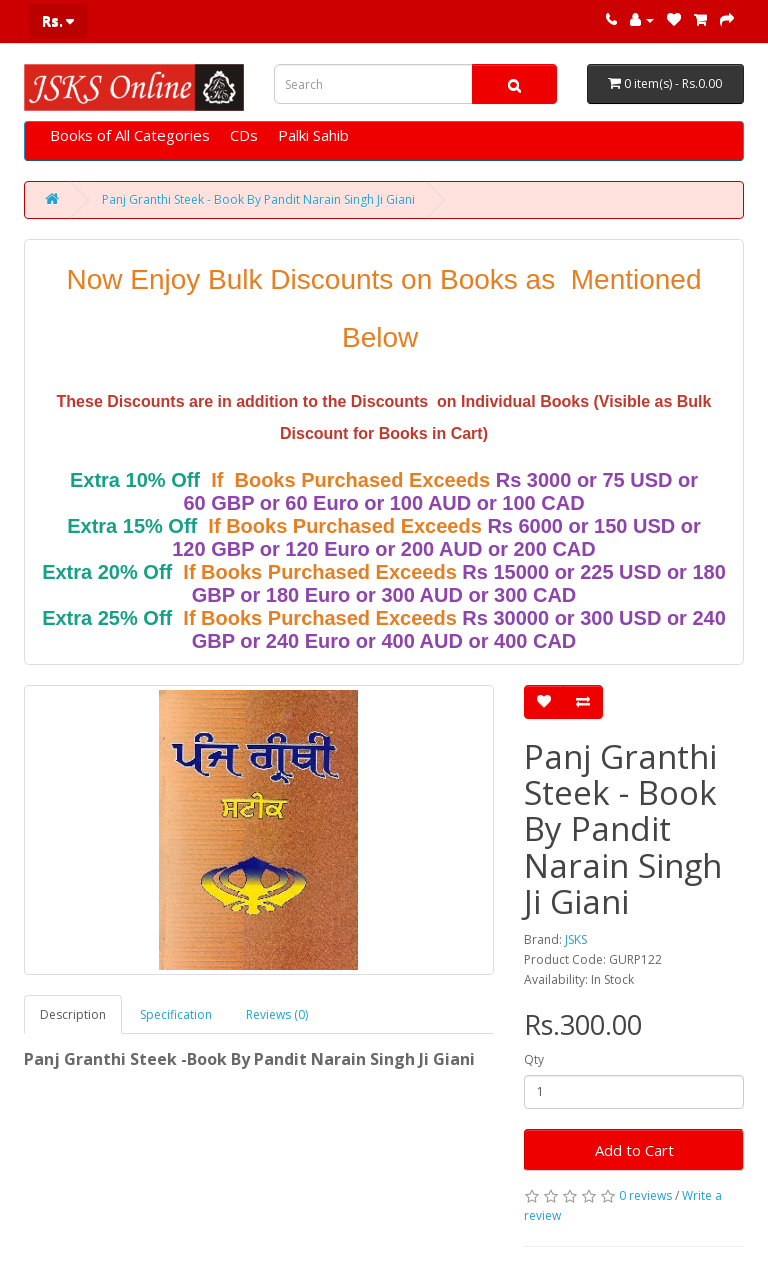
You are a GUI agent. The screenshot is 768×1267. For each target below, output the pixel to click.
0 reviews (645, 1195)
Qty (534, 1059)
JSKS (576, 939)
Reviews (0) (277, 1014)
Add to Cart (634, 1150)
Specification (176, 1014)
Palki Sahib (313, 135)
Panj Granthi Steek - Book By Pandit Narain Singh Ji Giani (258, 199)
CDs (244, 135)
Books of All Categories (130, 135)
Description (73, 1014)
